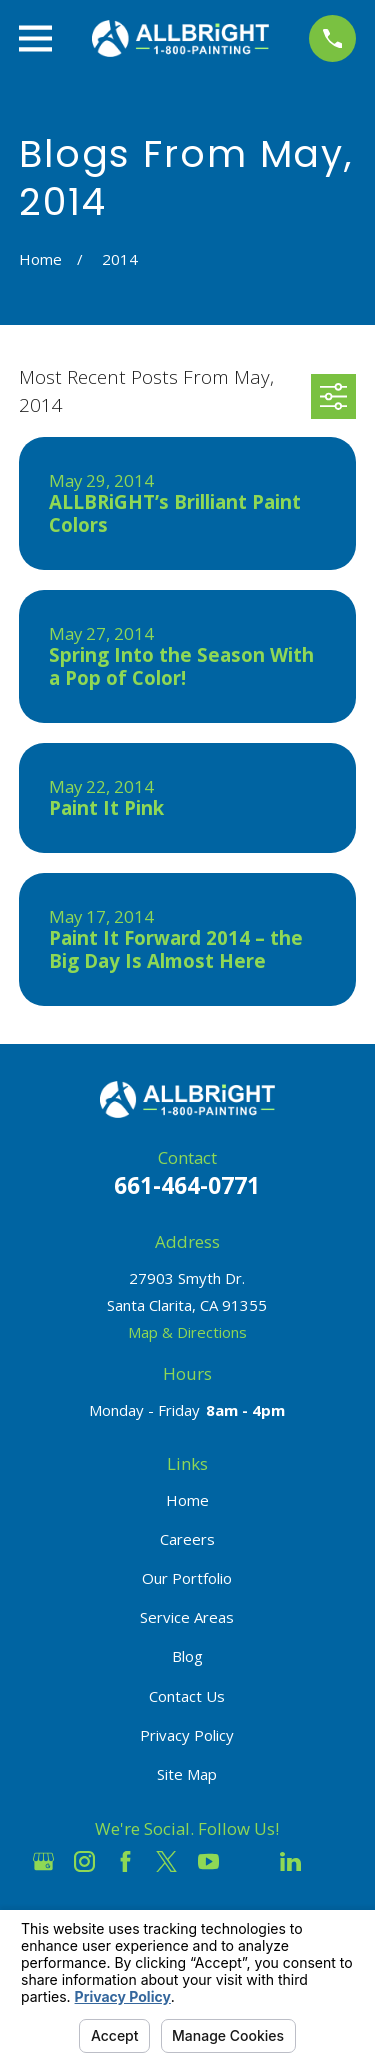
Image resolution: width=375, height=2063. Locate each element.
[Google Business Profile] (43, 1861)
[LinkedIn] (290, 1861)
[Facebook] (125, 1861)
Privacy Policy (187, 1735)
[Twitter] (166, 1861)
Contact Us (187, 1696)
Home (187, 1500)
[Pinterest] (331, 1861)
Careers (187, 1539)
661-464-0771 (187, 1185)
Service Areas (187, 1617)
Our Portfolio (187, 1578)
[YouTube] (208, 1861)
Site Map (187, 1774)
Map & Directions (187, 1332)
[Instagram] (84, 1861)
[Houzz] (249, 1861)
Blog (187, 1656)
